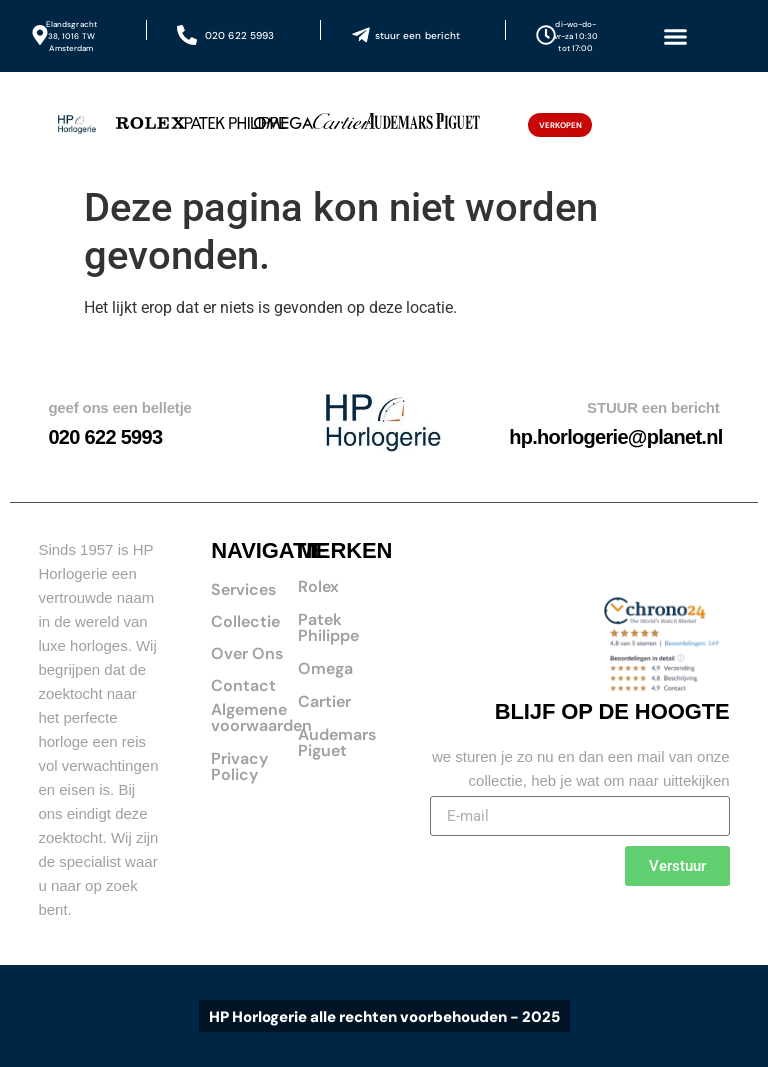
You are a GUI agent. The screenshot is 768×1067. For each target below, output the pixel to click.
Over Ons (247, 653)
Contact (243, 685)
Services (243, 589)
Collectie (245, 621)
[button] (675, 36)
